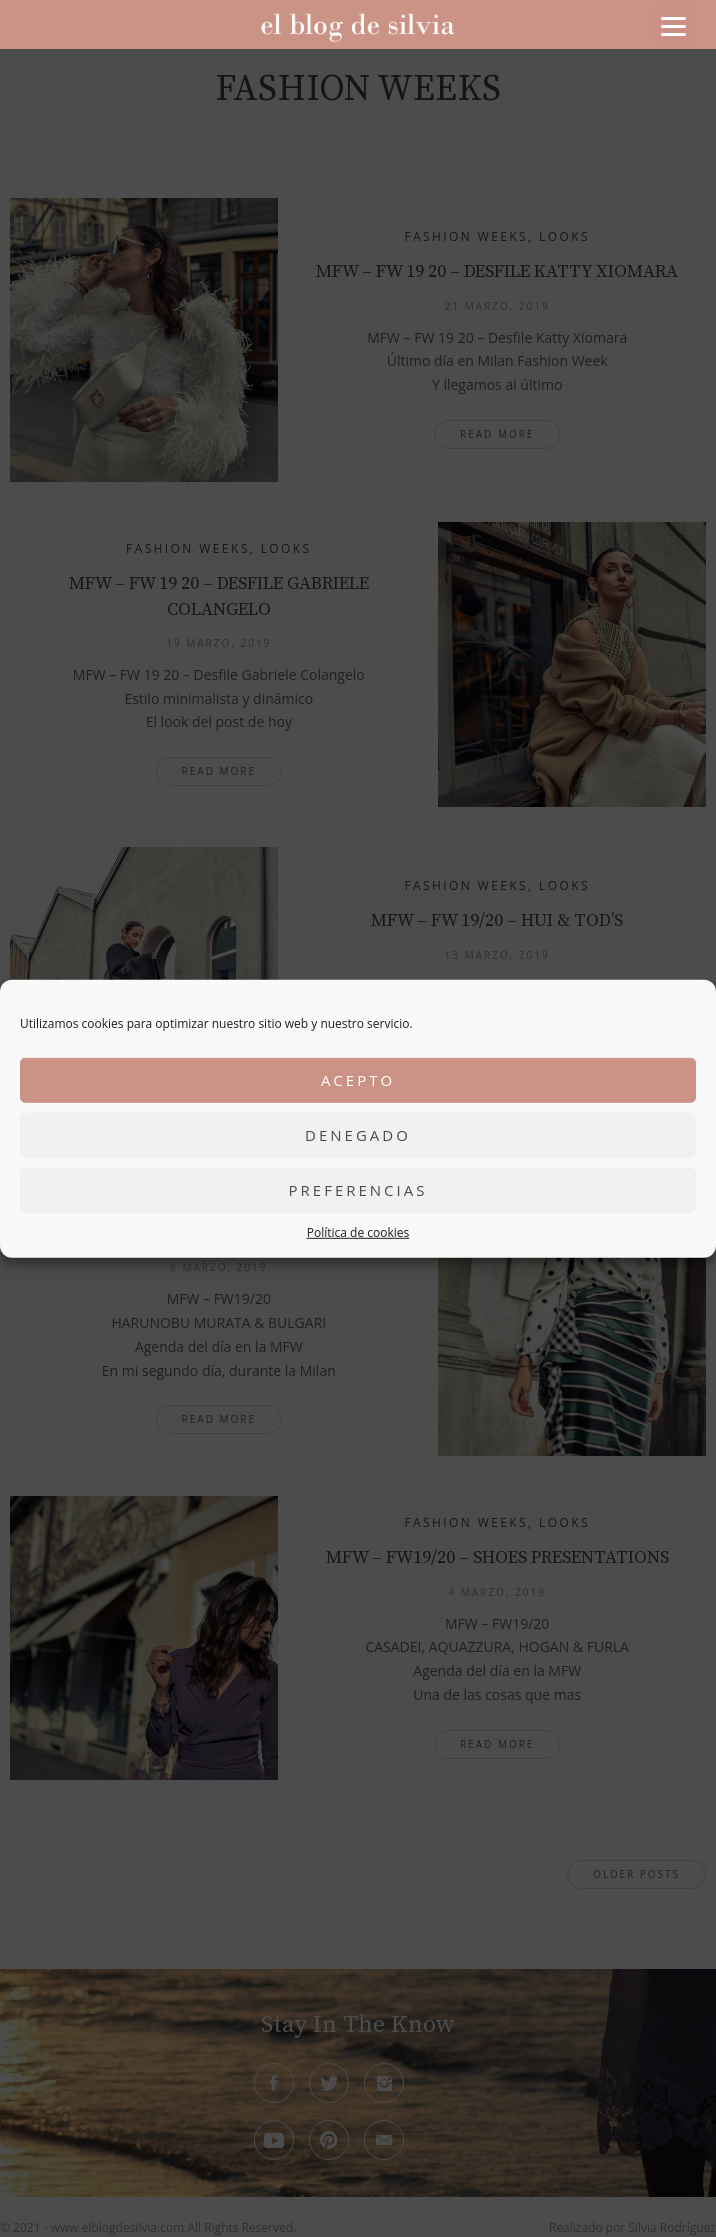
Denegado (358, 1135)
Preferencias (358, 1190)
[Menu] (674, 25)
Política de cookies (358, 1231)
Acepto (358, 1080)
